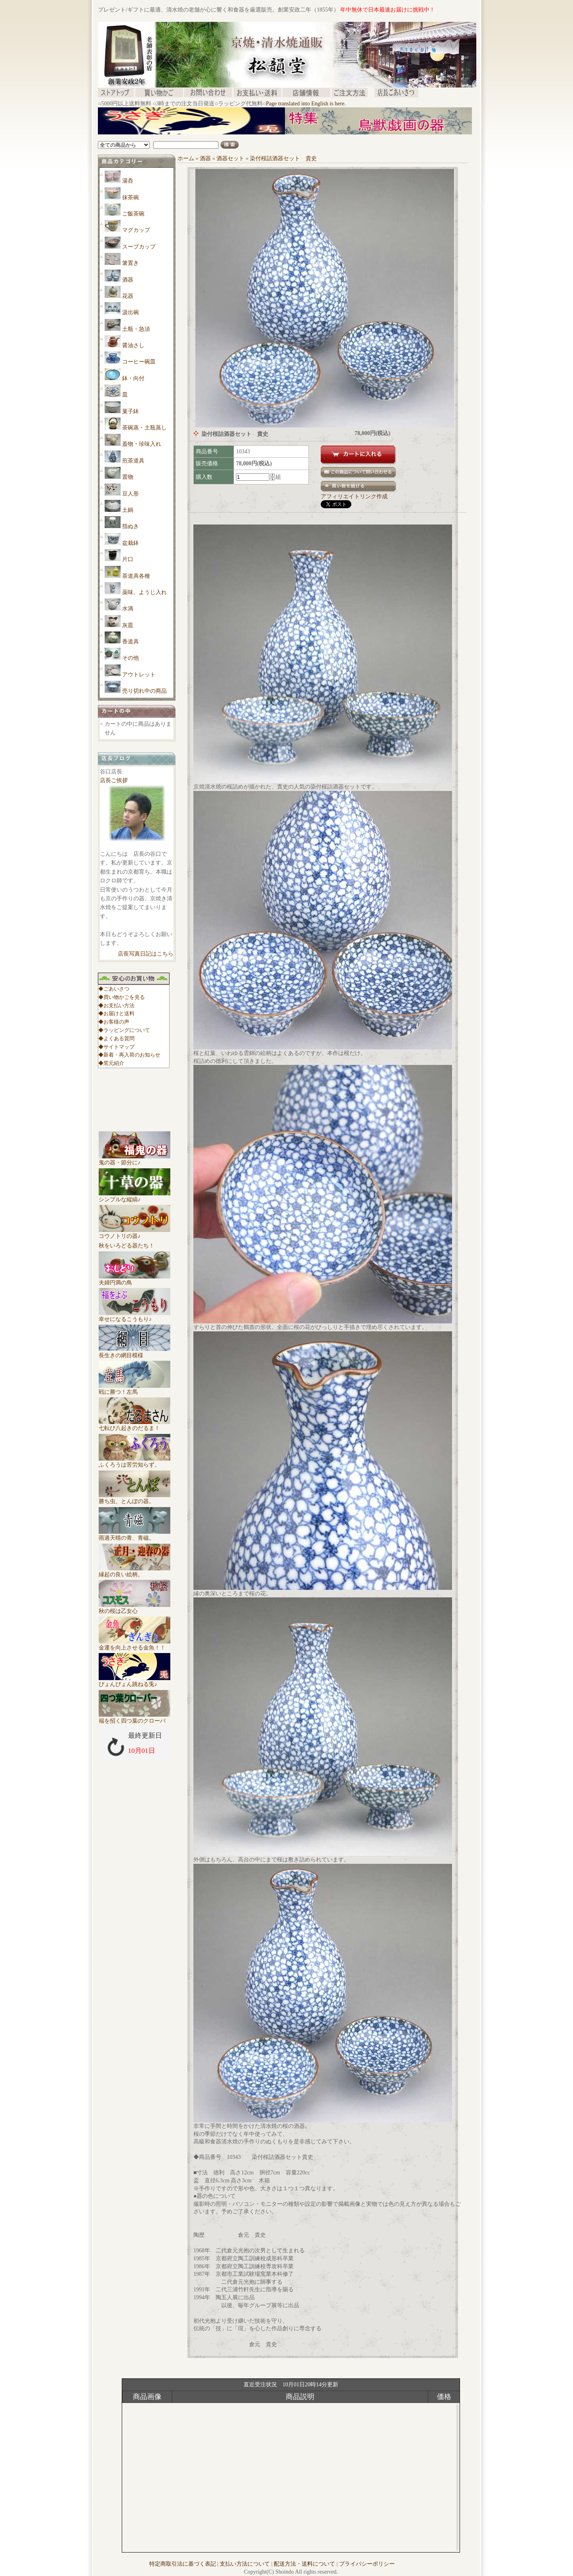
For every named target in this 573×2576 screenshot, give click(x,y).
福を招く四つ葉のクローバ (134, 1718)
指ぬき (130, 526)
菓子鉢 (130, 411)
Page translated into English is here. (306, 104)
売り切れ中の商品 (144, 691)
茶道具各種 (136, 576)
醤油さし (133, 345)
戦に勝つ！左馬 (134, 1389)
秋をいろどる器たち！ (126, 1246)
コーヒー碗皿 (139, 362)
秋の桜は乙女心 (134, 1608)
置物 (127, 477)
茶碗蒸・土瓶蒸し (144, 428)
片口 (127, 559)
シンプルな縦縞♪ (134, 1197)
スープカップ (139, 247)
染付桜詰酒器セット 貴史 (283, 158)
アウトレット (139, 675)
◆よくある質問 (116, 1038)
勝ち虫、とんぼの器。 (134, 1498)
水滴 (127, 609)
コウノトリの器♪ (134, 1233)
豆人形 (130, 494)
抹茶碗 (130, 197)
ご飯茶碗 (133, 214)
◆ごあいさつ (113, 989)
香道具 (130, 642)
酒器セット (230, 158)
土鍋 (127, 510)
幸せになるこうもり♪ (134, 1316)
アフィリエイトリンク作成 (354, 496)
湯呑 (127, 181)
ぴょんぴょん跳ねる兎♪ (134, 1681)
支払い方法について (245, 2564)
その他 (130, 658)
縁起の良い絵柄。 (134, 1571)
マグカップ (136, 230)
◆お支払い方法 (116, 1005)
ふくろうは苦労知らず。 (134, 1462)
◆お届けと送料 (116, 1013)
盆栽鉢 (130, 543)
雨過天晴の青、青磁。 (134, 1535)
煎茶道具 (133, 461)
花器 (127, 296)
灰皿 (127, 625)
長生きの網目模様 (134, 1352)
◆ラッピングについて (124, 1030)
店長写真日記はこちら (145, 954)
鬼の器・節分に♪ (134, 1160)
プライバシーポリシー (367, 2564)
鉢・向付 (133, 378)
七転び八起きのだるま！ (134, 1425)
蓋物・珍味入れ (141, 444)
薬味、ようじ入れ (144, 592)
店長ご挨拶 (114, 780)
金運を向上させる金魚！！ (134, 1645)
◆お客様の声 (113, 1022)
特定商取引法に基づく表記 (182, 2564)
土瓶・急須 (136, 329)
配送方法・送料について (304, 2564)
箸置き (130, 263)
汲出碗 (130, 312)
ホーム (185, 158)
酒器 (127, 280)
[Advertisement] (243, 137)
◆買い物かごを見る (121, 997)
